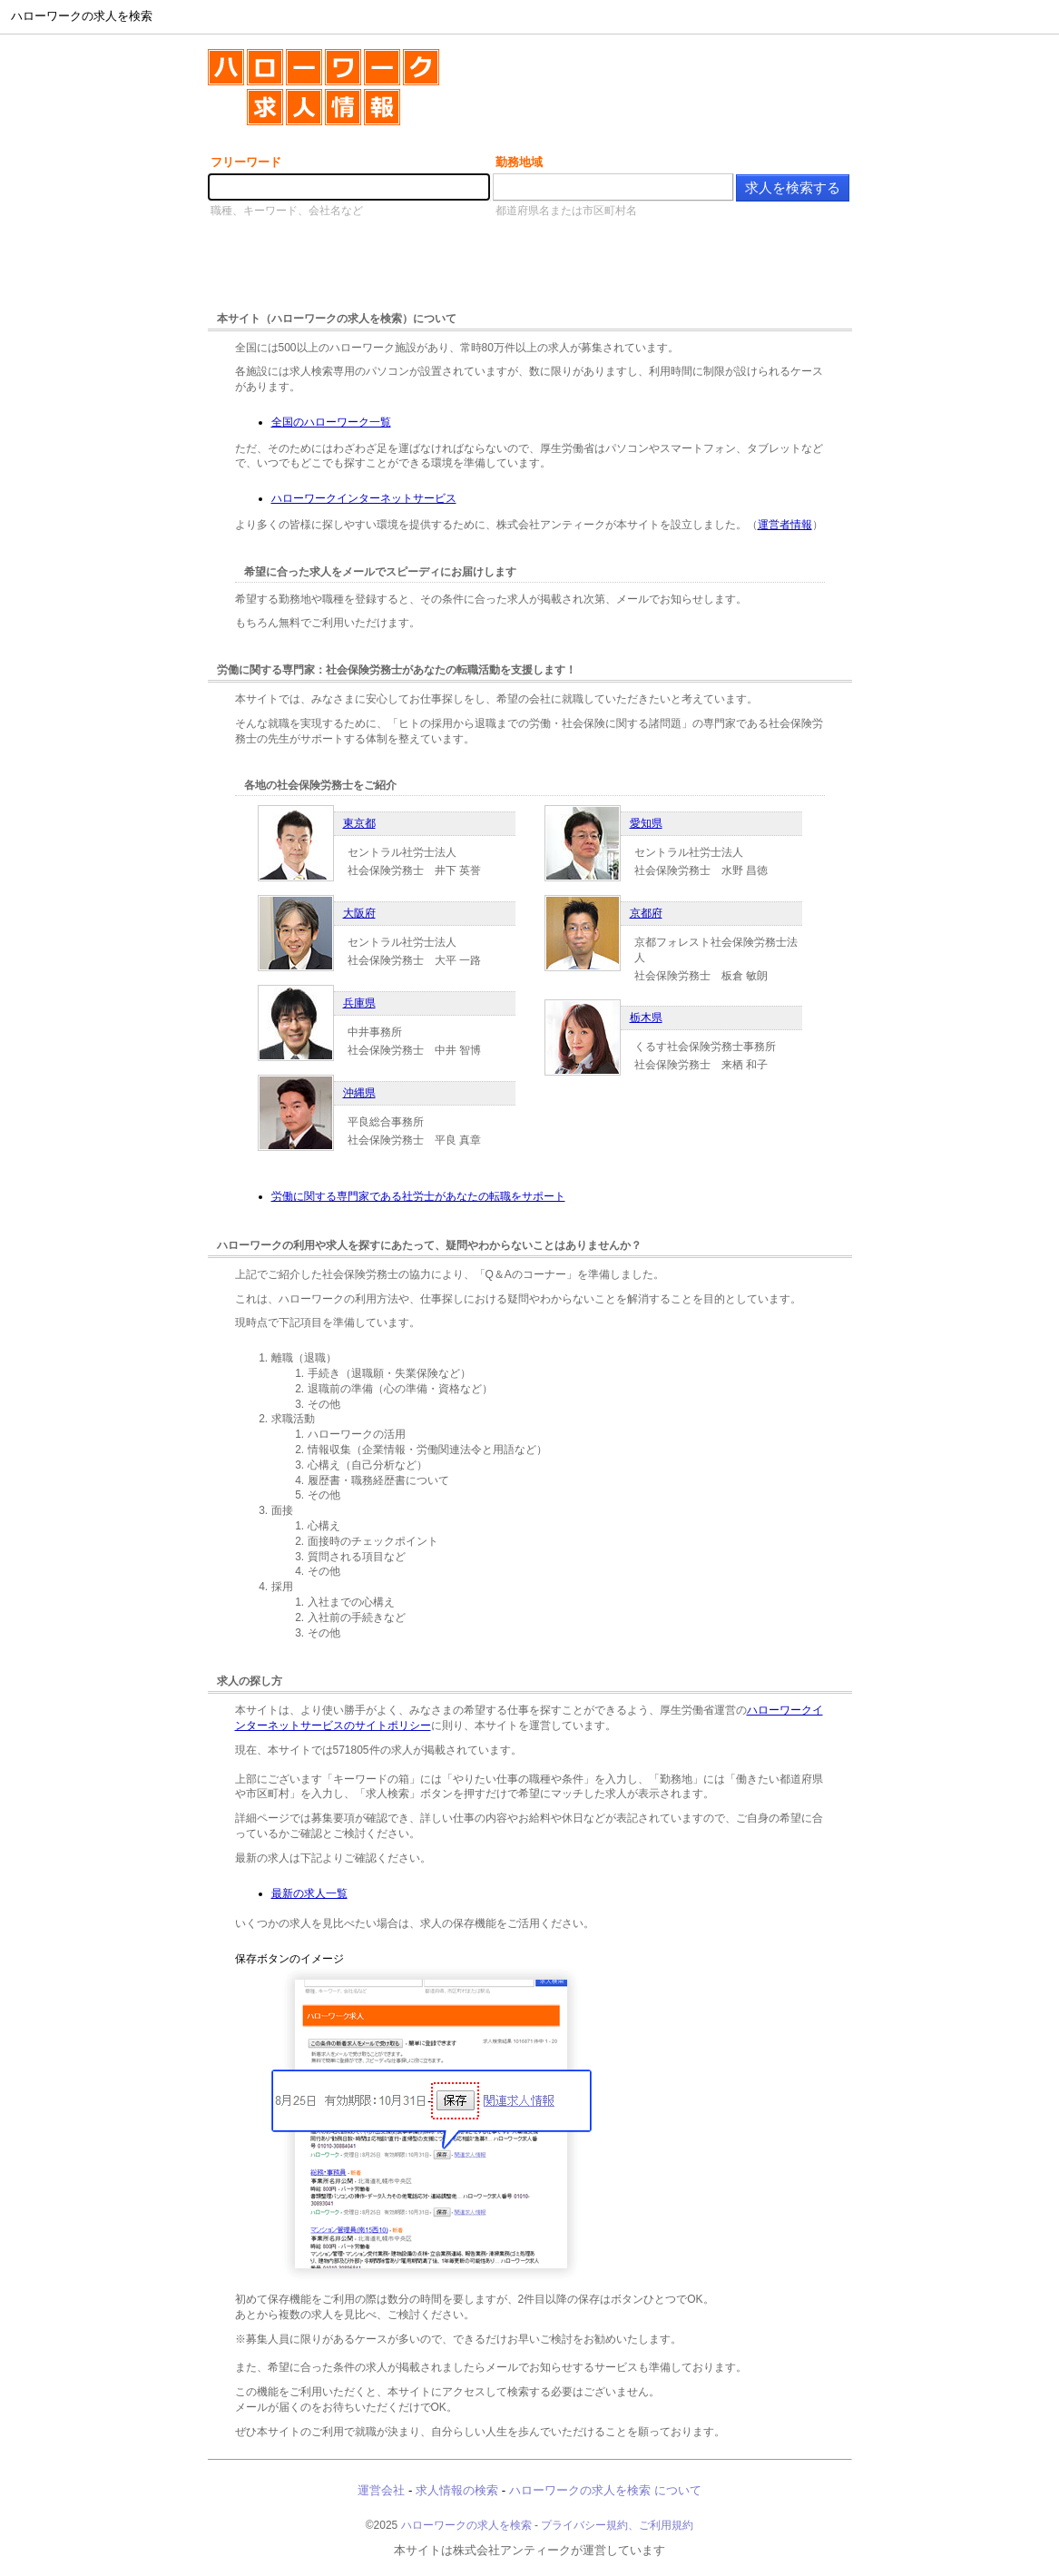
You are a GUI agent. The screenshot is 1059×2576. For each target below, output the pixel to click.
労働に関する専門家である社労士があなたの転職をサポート (418, 1196)
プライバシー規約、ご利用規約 (617, 2525)
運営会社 (381, 2490)
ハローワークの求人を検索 (466, 2525)
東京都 (359, 823)
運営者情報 (785, 524)
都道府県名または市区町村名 (566, 210)
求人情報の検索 (457, 2490)
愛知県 (646, 823)
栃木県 (646, 1017)
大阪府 (359, 913)
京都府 (646, 913)
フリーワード (246, 162)
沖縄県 (359, 1092)
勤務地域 (519, 162)
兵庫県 (359, 1003)
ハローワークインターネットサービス (363, 498)
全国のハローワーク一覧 (331, 422)
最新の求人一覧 (309, 1893)
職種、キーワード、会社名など (287, 210)
